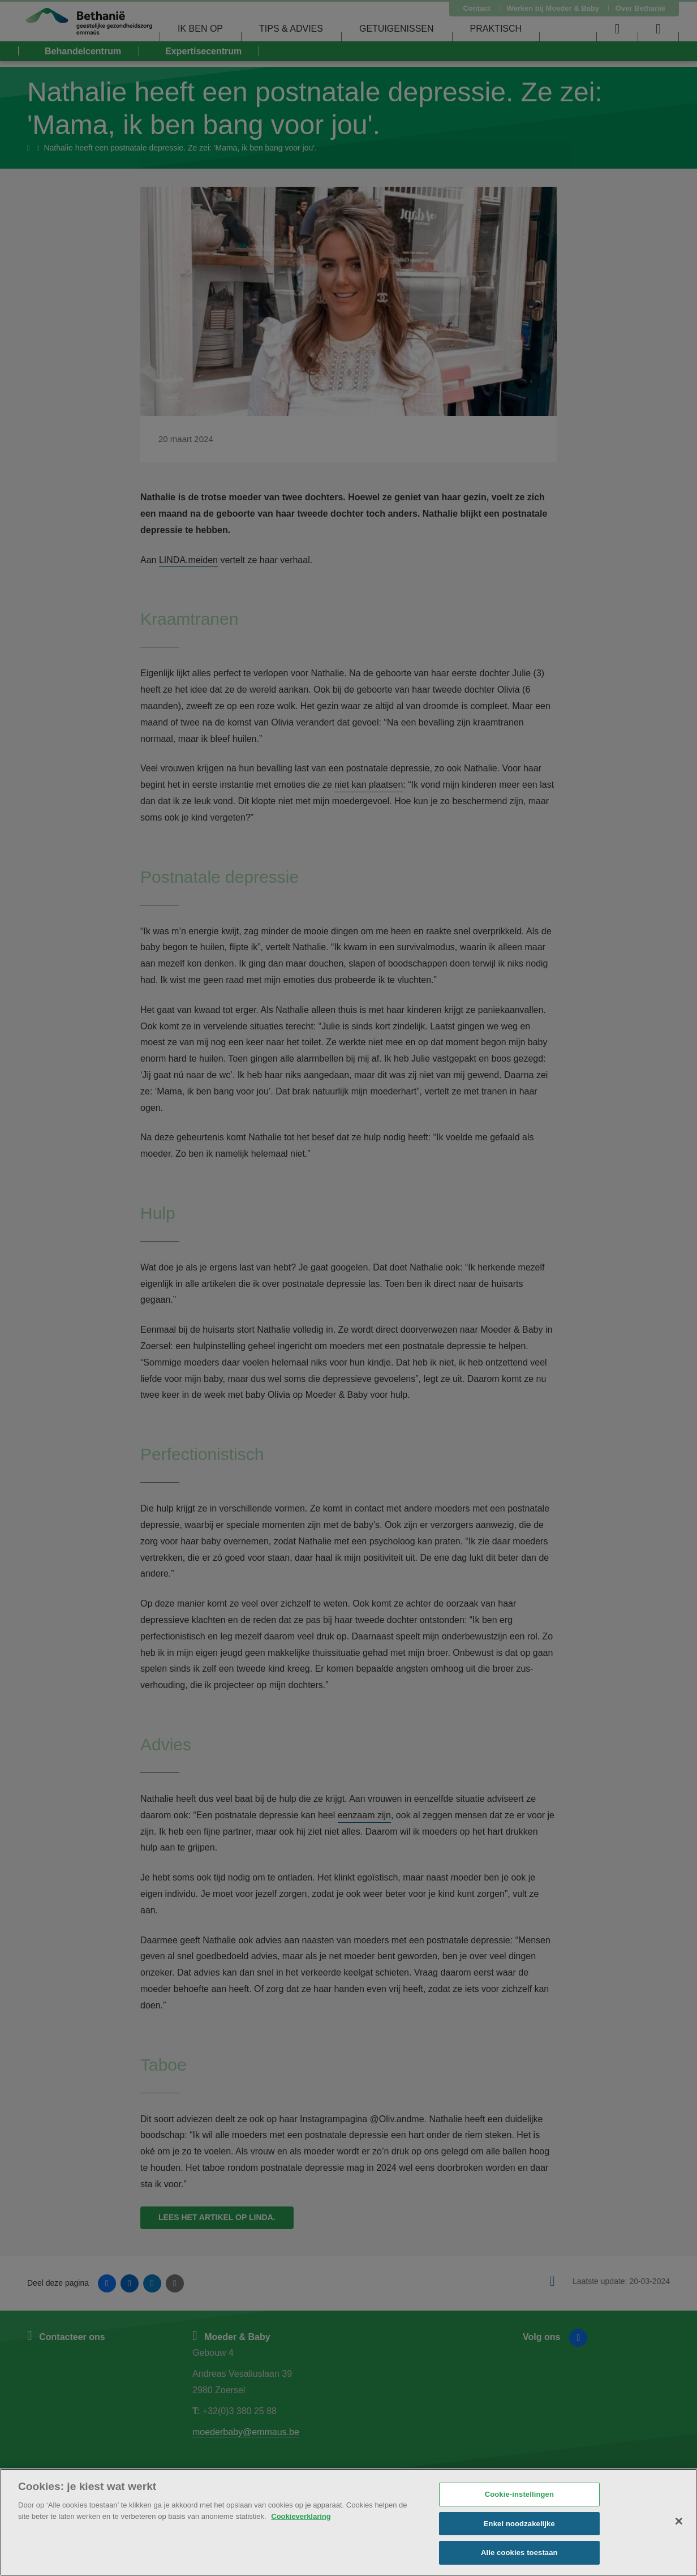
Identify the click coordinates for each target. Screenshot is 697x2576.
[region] (348, 2522)
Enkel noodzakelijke (519, 2523)
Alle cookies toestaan (519, 2552)
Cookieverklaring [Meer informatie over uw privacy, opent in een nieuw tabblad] (301, 2516)
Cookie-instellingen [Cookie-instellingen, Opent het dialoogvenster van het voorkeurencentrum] (519, 2494)
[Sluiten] (678, 2521)
